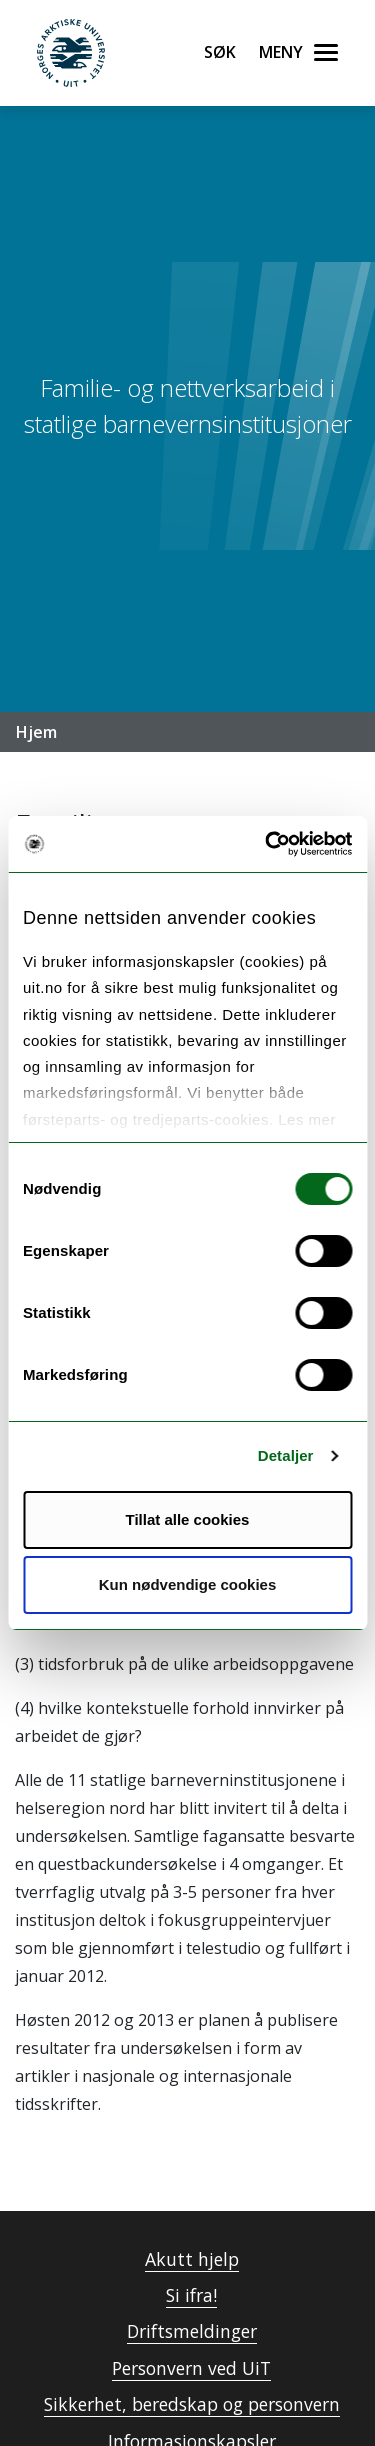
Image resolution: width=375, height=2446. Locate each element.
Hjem (36, 732)
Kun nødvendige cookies (188, 1584)
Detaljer (286, 1455)
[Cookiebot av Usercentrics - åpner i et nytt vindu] (267, 844)
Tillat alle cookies (188, 1519)
